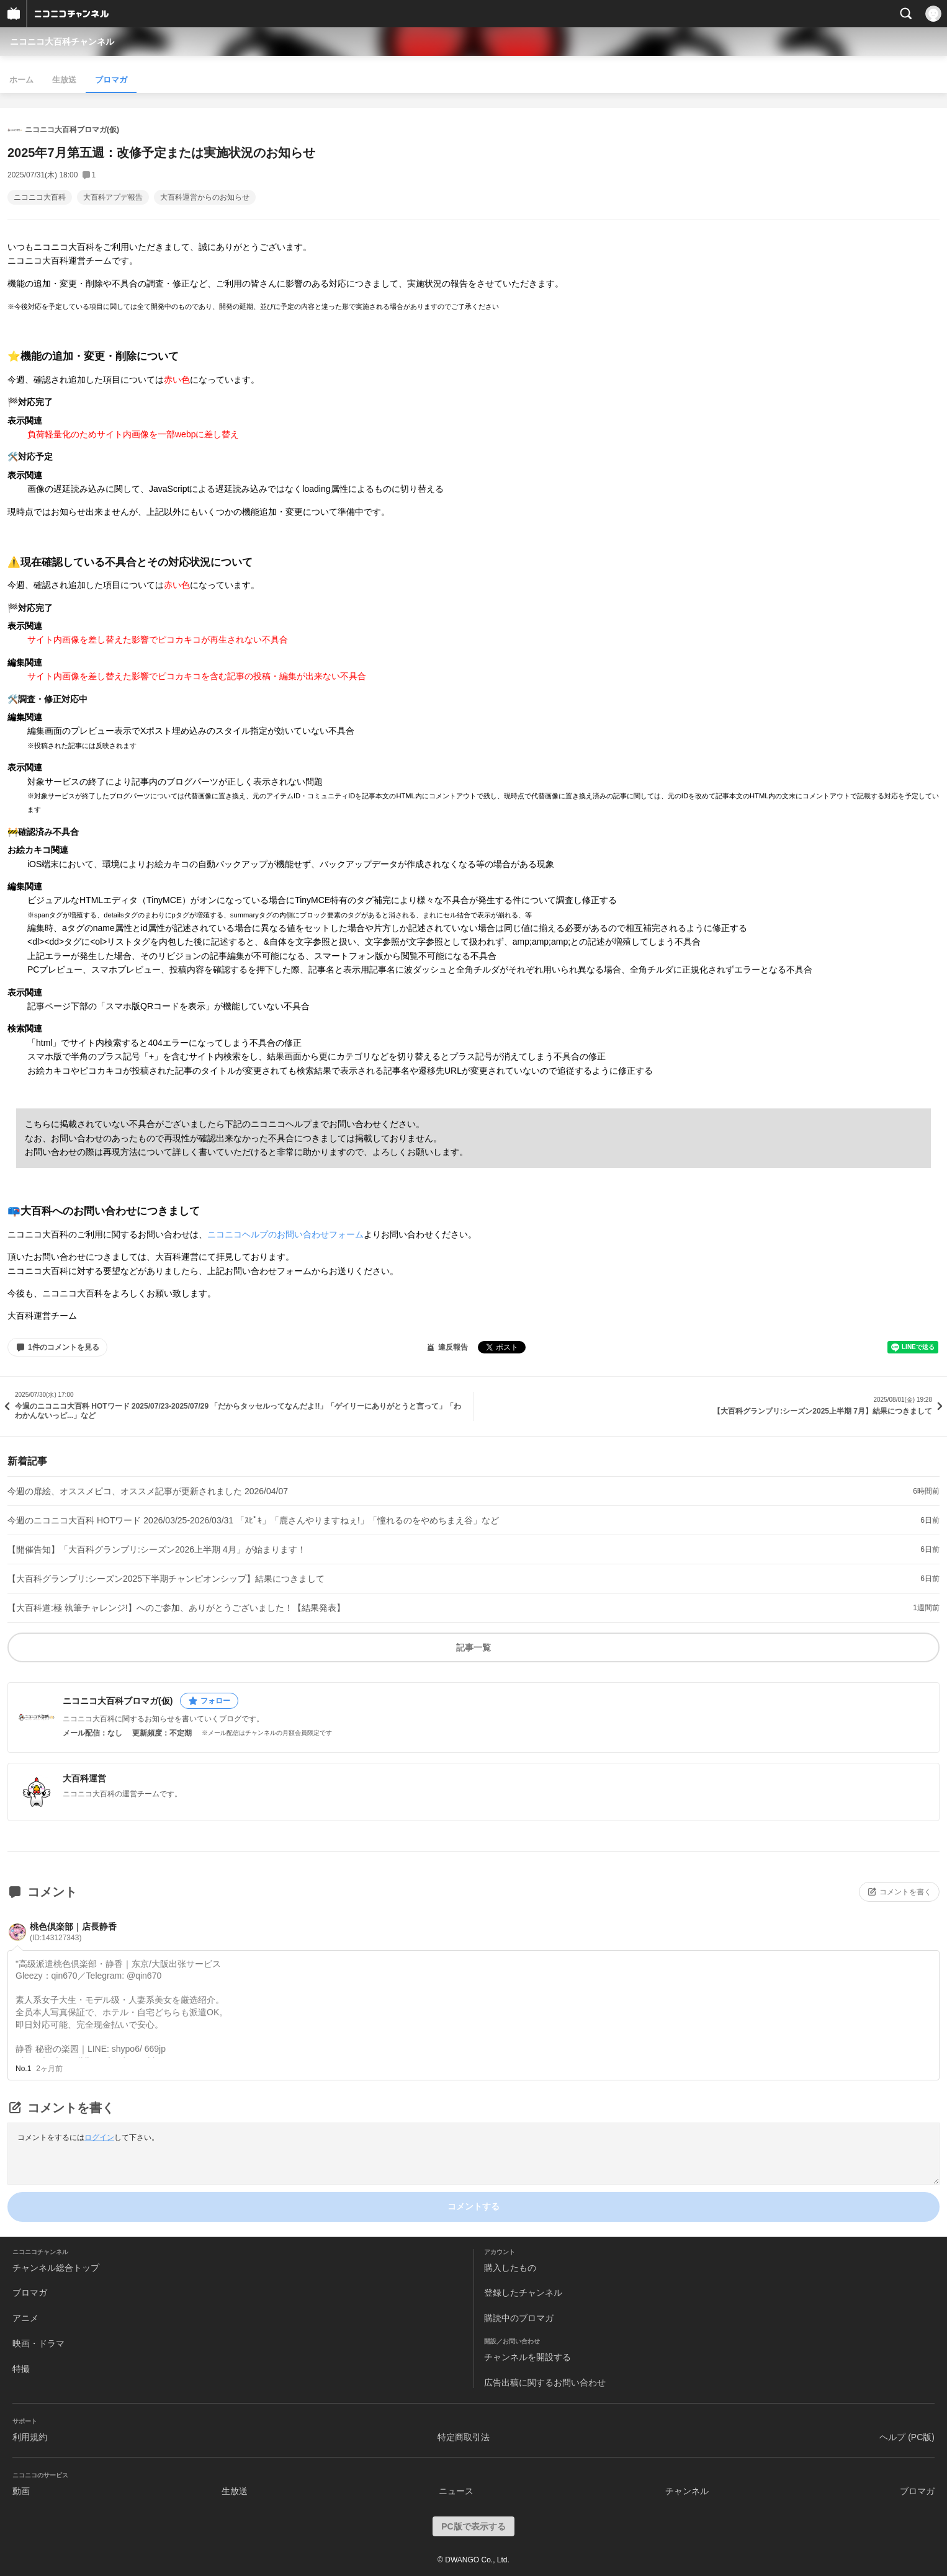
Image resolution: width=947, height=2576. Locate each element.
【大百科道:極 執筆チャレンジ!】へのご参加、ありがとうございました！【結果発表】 (176, 1607)
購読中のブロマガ (519, 2318)
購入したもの (510, 2268)
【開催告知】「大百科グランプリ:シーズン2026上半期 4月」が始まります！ (156, 1549)
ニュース (456, 2491)
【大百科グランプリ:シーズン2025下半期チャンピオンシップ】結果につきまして (166, 1578)
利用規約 (29, 2437)
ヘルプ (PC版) (907, 2437)
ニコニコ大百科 (40, 197)
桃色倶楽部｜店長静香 (73, 1932)
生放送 (64, 79)
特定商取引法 (464, 2437)
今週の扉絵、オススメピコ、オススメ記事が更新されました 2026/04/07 (147, 1491)
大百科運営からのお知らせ (204, 197)
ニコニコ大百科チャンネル (62, 42)
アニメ (25, 2318)
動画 (21, 2491)
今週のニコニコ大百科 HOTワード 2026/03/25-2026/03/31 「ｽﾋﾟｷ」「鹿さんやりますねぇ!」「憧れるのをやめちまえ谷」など (253, 1520)
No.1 (23, 2068)
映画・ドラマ (38, 2343)
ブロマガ (111, 79)
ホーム (21, 79)
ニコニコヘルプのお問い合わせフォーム (285, 1234)
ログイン (99, 2137)
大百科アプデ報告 (113, 197)
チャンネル (687, 2491)
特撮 (21, 2369)
